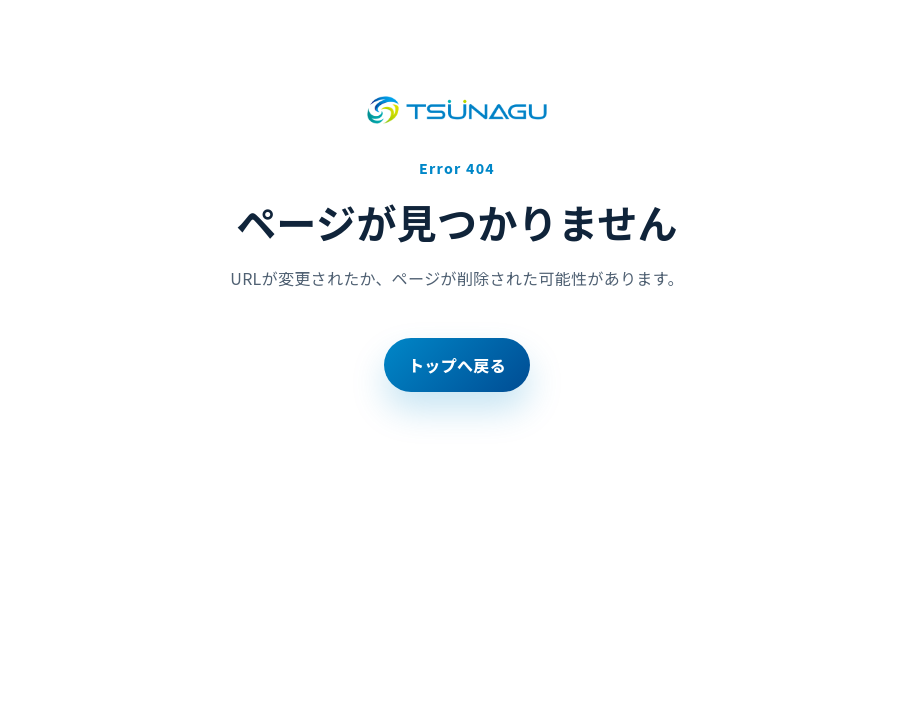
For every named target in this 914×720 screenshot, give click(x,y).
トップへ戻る (457, 365)
